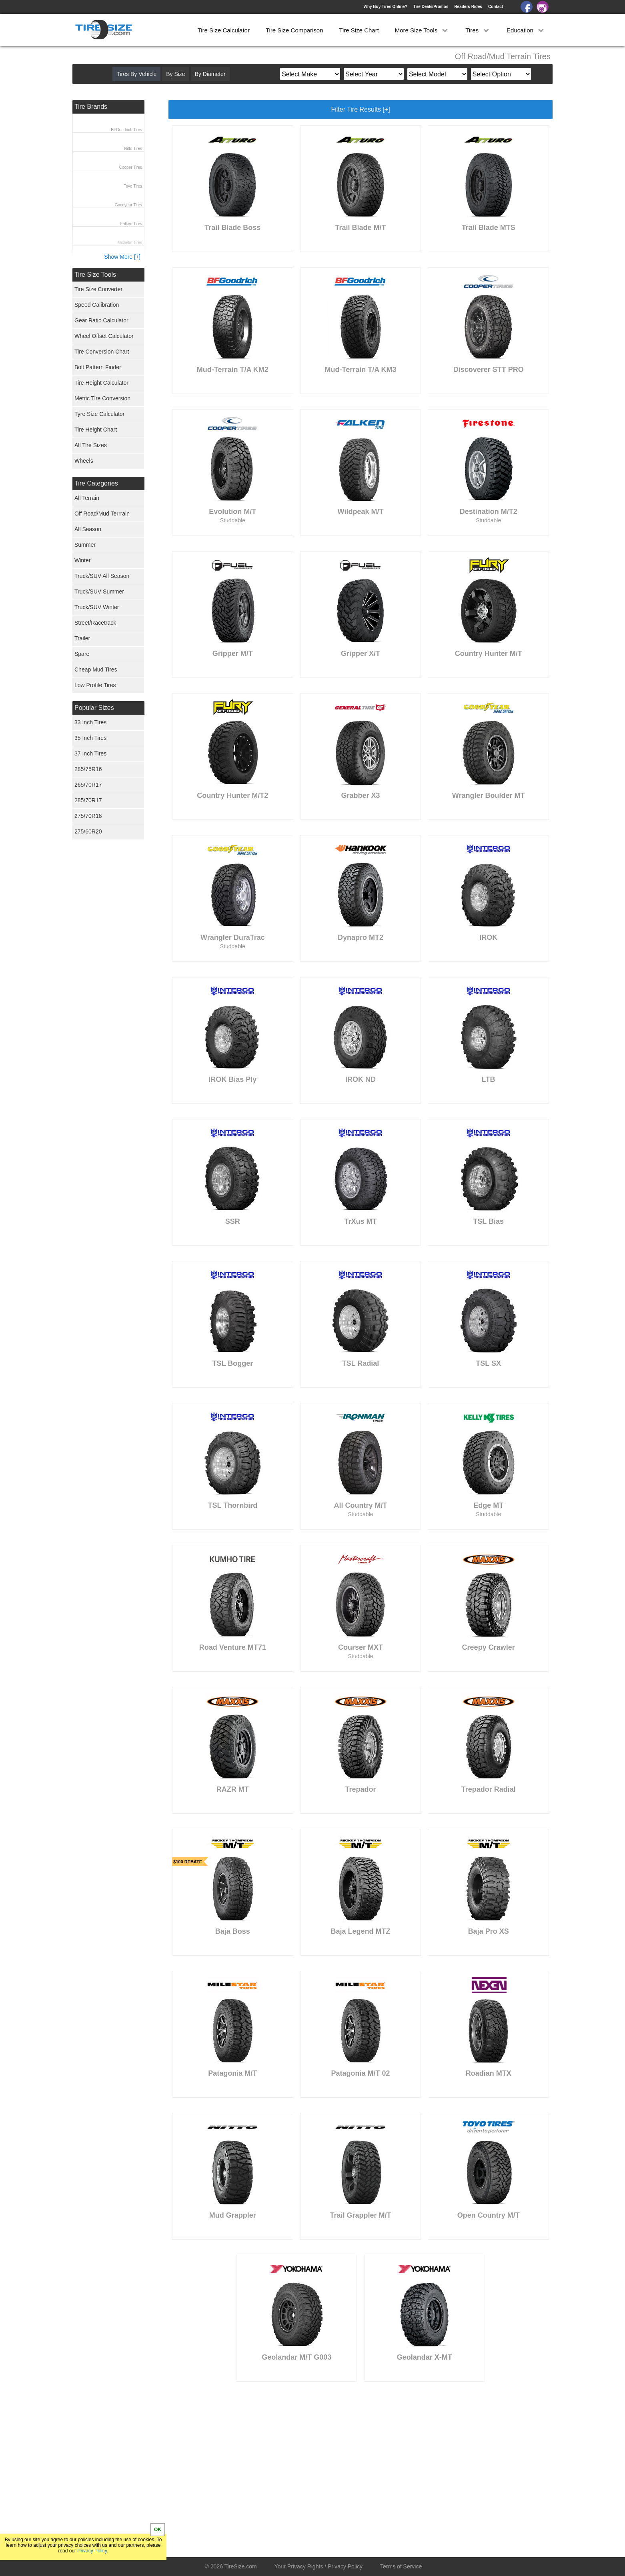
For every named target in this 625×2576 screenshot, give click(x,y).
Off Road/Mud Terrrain (102, 513)
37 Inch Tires (90, 753)
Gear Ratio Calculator (101, 320)
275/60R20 (88, 831)
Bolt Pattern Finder (97, 367)
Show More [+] (122, 257)
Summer (85, 545)
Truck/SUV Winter (96, 607)
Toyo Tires (133, 186)
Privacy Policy (92, 2551)
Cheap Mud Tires (95, 669)
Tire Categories (96, 483)
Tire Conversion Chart (101, 351)
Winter (82, 560)
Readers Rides (468, 6)
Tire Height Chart (95, 429)
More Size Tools (422, 30)
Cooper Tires (130, 167)
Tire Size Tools (95, 274)
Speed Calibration (96, 305)
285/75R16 (88, 769)
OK (157, 2529)
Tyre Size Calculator (99, 414)
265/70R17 (88, 784)
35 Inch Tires (90, 738)
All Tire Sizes (90, 445)
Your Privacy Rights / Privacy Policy (318, 2566)
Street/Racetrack (95, 623)
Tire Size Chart (359, 30)
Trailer (82, 638)
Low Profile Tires (95, 685)
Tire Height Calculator (101, 383)
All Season (87, 529)
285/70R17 (88, 800)
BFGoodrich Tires (126, 130)
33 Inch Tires (90, 722)
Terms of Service (401, 2566)
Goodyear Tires (128, 205)
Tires (478, 30)
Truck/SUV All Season (101, 576)
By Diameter (210, 74)
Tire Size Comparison (294, 30)
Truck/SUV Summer (99, 591)
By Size (175, 74)
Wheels (83, 461)
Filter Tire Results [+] (360, 109)
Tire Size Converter (98, 289)
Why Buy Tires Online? (385, 6)
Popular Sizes (94, 707)
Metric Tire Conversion (102, 398)
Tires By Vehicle (136, 74)
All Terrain (86, 498)
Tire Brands (90, 106)
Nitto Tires (133, 148)
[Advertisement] (314, 2465)
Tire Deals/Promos (431, 6)
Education (526, 30)
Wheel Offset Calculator (104, 336)
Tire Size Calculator (224, 30)
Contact (495, 6)
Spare (81, 654)
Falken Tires (131, 224)
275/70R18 (88, 816)
